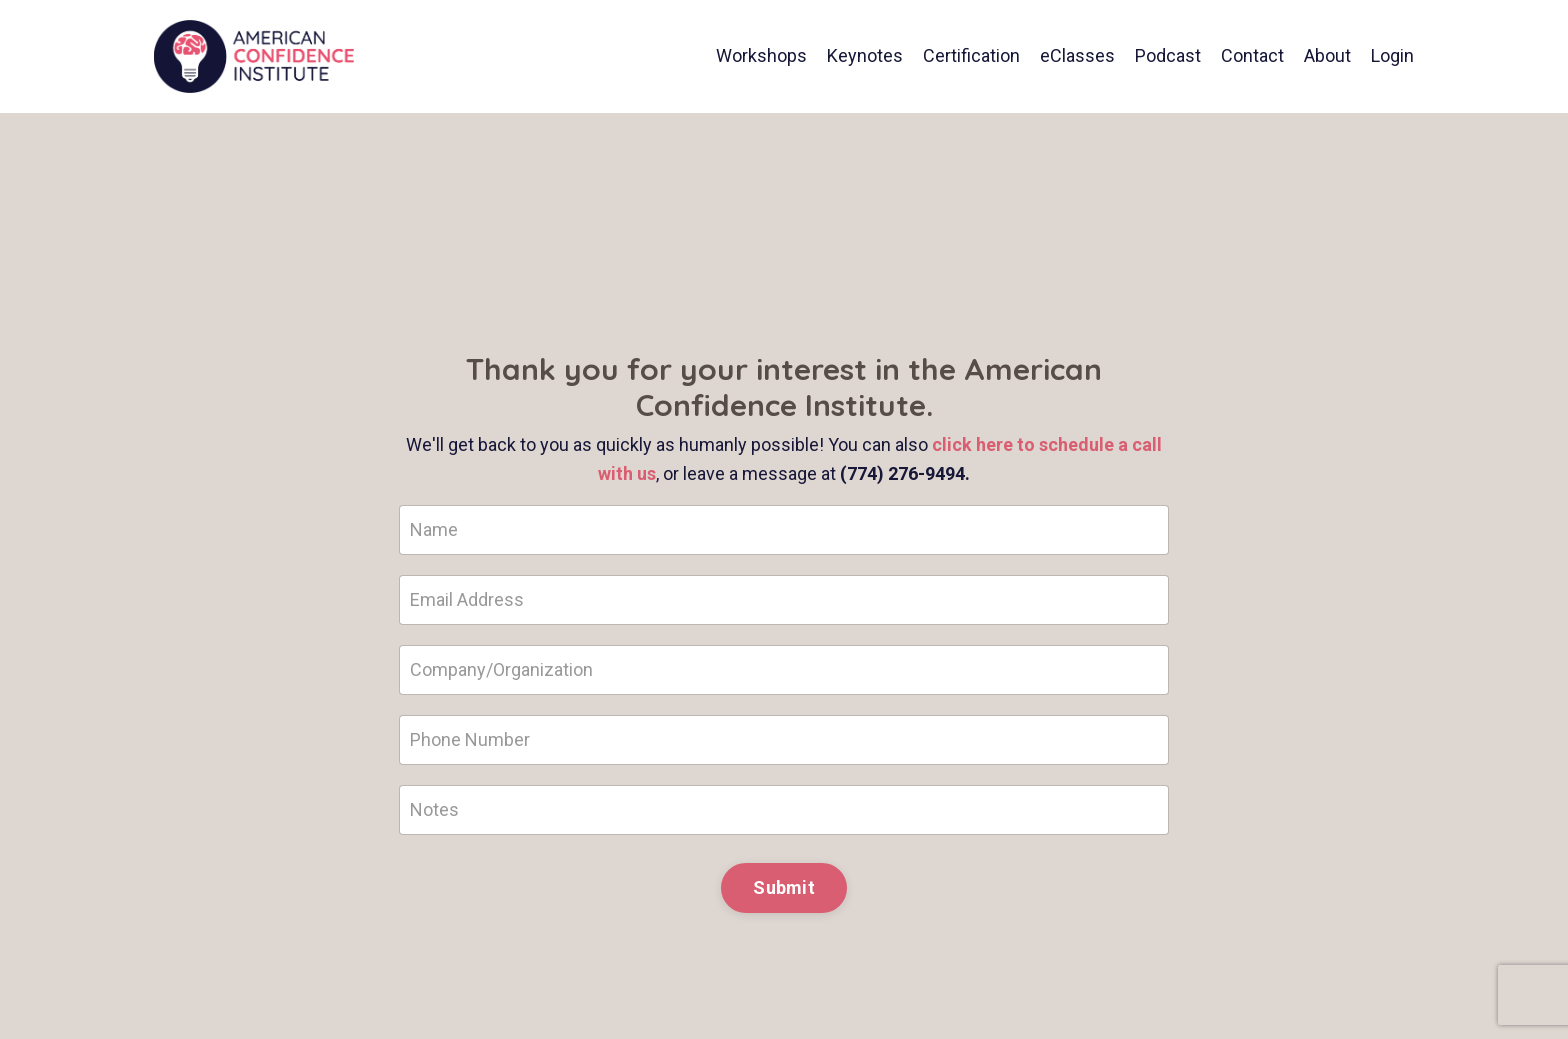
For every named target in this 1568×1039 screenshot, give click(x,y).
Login (1392, 55)
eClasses (1077, 55)
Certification (971, 55)
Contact (1252, 55)
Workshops (761, 55)
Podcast (1168, 55)
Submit (784, 887)
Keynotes (865, 55)
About (1327, 55)
